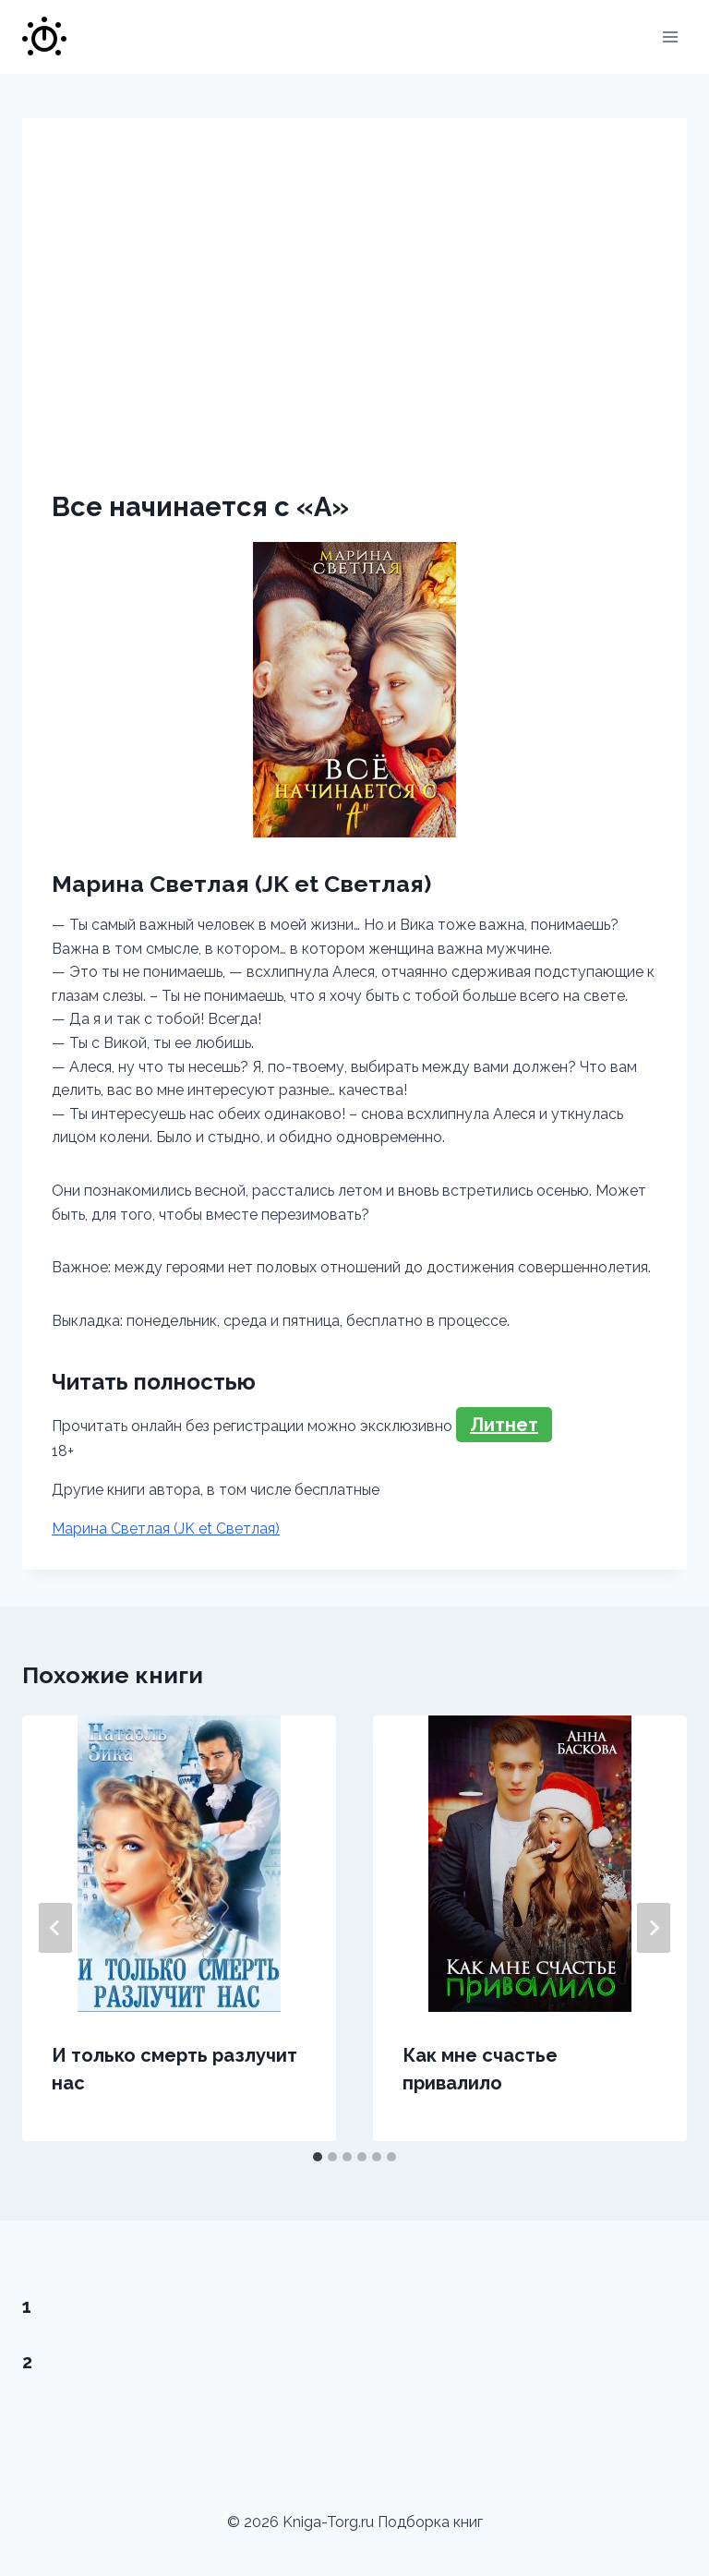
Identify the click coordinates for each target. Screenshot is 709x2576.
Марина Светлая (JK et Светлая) (166, 1528)
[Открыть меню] (670, 36)
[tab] (317, 2156)
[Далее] (653, 1928)
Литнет (504, 1425)
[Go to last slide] (55, 1928)
